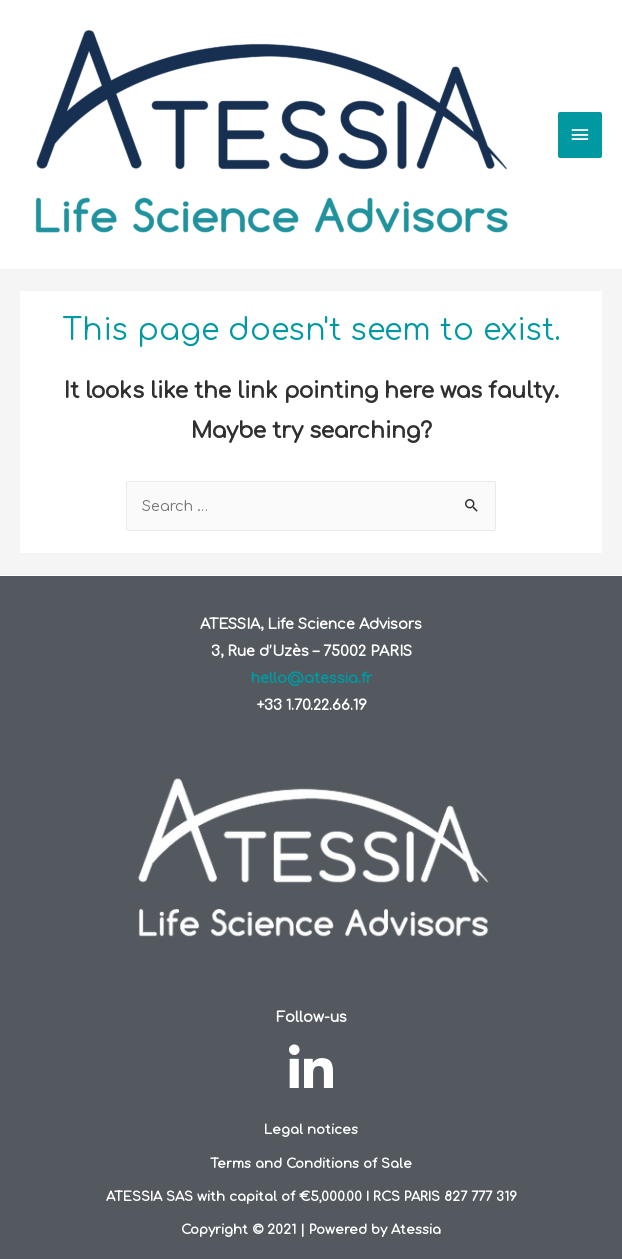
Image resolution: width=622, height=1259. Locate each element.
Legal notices (311, 1129)
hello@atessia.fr (311, 678)
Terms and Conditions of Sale (311, 1163)
